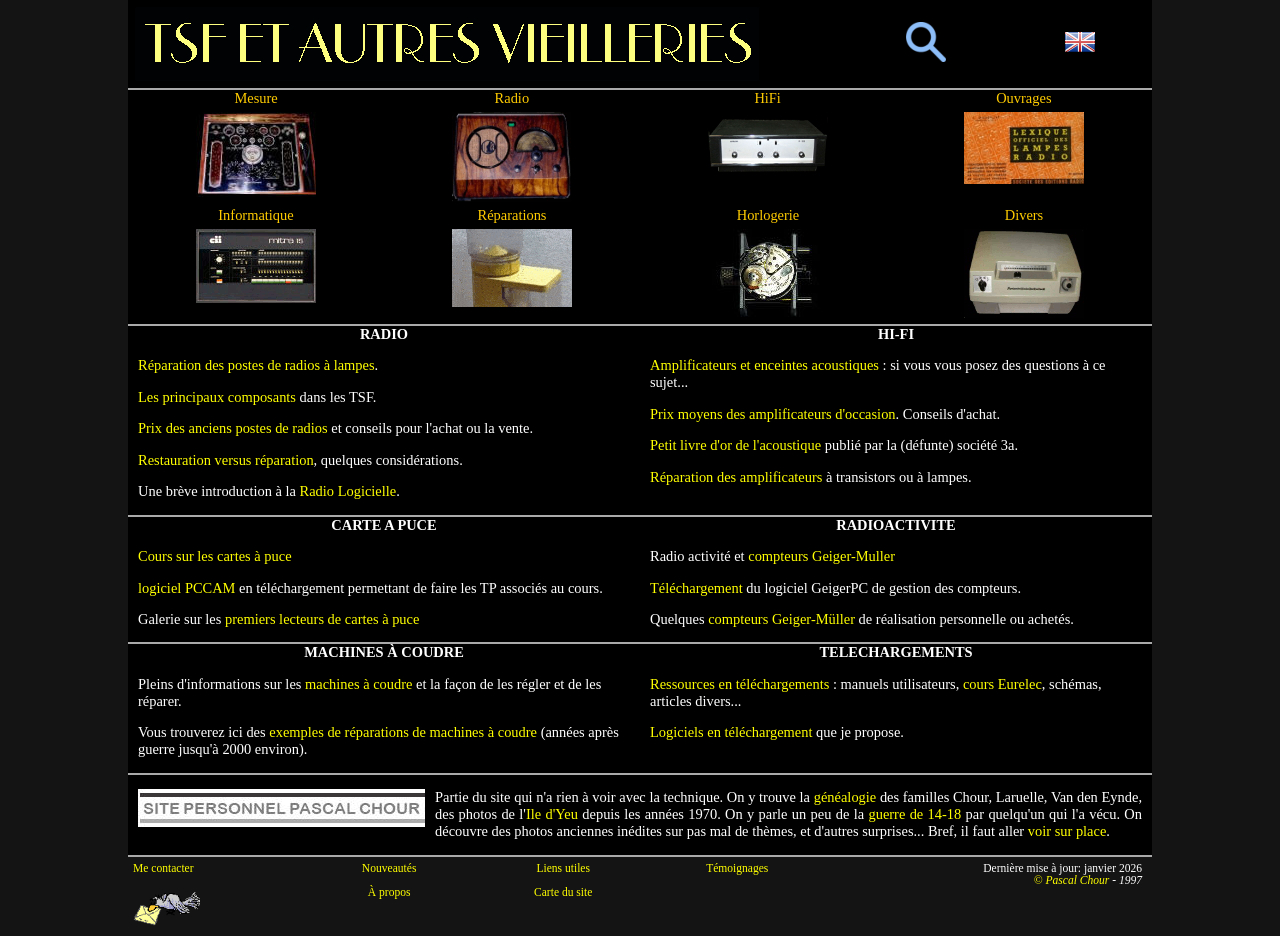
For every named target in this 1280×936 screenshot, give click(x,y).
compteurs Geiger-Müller (781, 619)
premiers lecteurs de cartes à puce (322, 619)
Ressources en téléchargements (739, 684)
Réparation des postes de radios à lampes (256, 365)
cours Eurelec (1002, 684)
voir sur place (1067, 831)
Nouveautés (389, 868)
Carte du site (563, 892)
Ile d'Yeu (552, 814)
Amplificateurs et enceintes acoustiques (764, 365)
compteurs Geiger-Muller (821, 556)
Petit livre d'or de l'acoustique (735, 445)
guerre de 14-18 (914, 814)
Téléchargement (696, 588)
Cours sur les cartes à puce (215, 556)
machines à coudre (358, 684)
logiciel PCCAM (186, 588)
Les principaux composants (217, 397)
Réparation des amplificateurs (736, 477)
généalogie (845, 797)
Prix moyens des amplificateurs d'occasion (773, 414)
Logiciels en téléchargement (731, 732)
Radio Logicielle (348, 491)
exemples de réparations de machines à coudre (403, 732)
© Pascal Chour (1072, 880)
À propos (389, 892)
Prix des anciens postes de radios (233, 428)
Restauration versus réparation (226, 460)
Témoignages (737, 868)
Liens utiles (563, 868)
